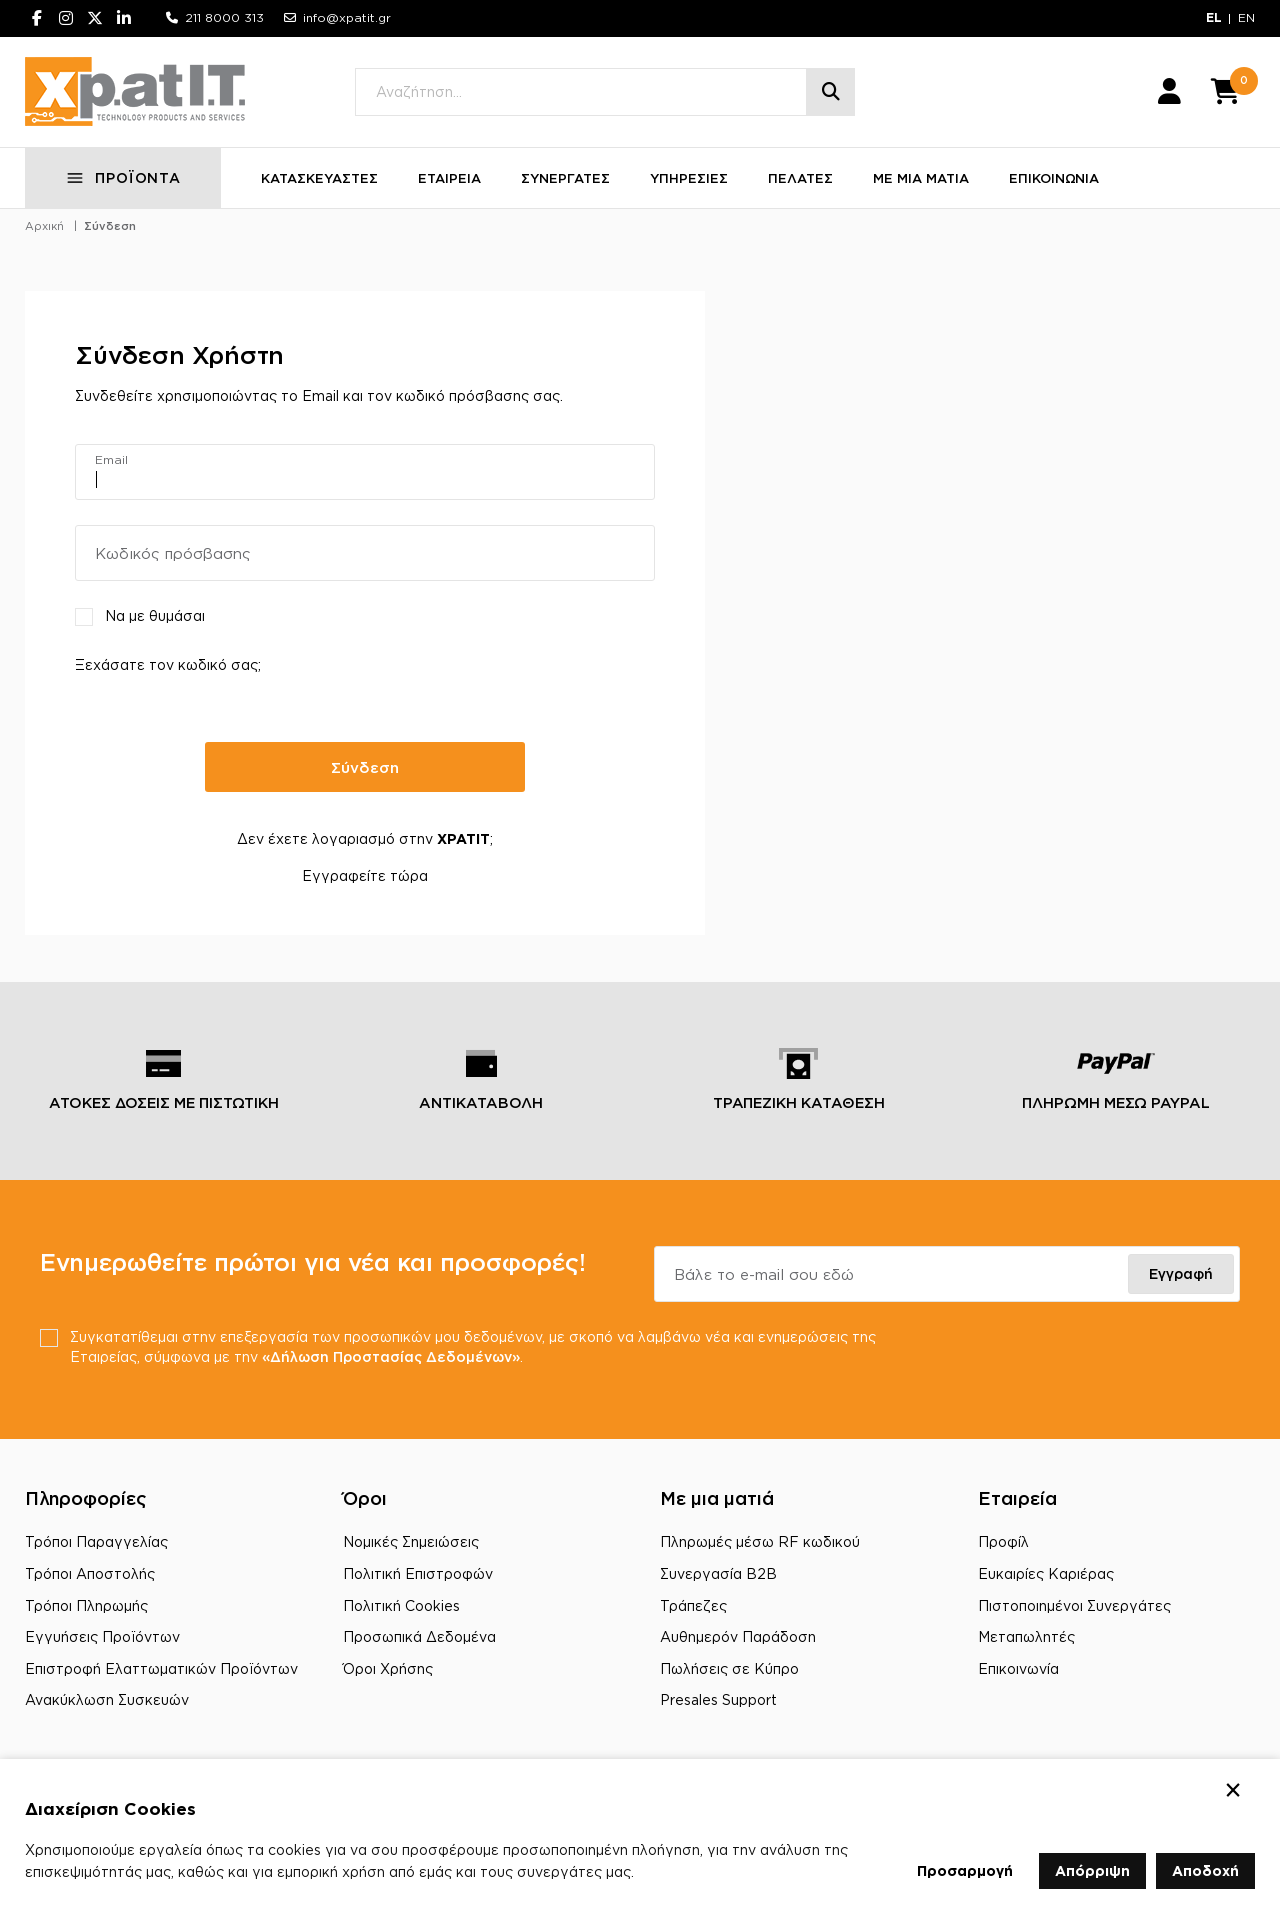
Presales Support (718, 1699)
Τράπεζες (693, 1605)
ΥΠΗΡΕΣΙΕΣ (689, 178)
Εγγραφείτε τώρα (365, 875)
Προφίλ (1003, 1541)
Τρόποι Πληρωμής (86, 1605)
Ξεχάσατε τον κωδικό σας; (168, 664)
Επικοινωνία (1018, 1668)
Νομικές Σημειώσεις (411, 1541)
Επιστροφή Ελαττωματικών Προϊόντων (161, 1668)
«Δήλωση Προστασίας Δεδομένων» (391, 1356)
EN (1246, 17)
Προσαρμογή (965, 1870)
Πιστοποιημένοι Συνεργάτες (1074, 1605)
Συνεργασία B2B (718, 1573)
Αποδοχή (1205, 1870)
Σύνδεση (110, 226)
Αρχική (44, 226)
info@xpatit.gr (347, 17)
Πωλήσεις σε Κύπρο (729, 1668)
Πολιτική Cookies (401, 1605)
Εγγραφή (1181, 1273)
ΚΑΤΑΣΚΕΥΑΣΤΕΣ (319, 178)
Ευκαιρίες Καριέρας (1046, 1573)
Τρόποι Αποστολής (90, 1573)
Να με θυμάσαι (155, 615)
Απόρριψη (1092, 1870)
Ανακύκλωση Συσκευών (107, 1699)
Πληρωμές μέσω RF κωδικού (760, 1541)
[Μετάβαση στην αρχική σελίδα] (135, 92)
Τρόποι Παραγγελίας (96, 1541)
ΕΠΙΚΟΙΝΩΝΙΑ (1054, 178)
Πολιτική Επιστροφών (418, 1573)
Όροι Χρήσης (388, 1668)
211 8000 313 (224, 17)
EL (1214, 17)
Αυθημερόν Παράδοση (738, 1636)
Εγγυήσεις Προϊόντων (102, 1636)
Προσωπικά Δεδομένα (419, 1636)
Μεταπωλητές (1026, 1636)
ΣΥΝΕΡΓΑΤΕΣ (565, 178)
